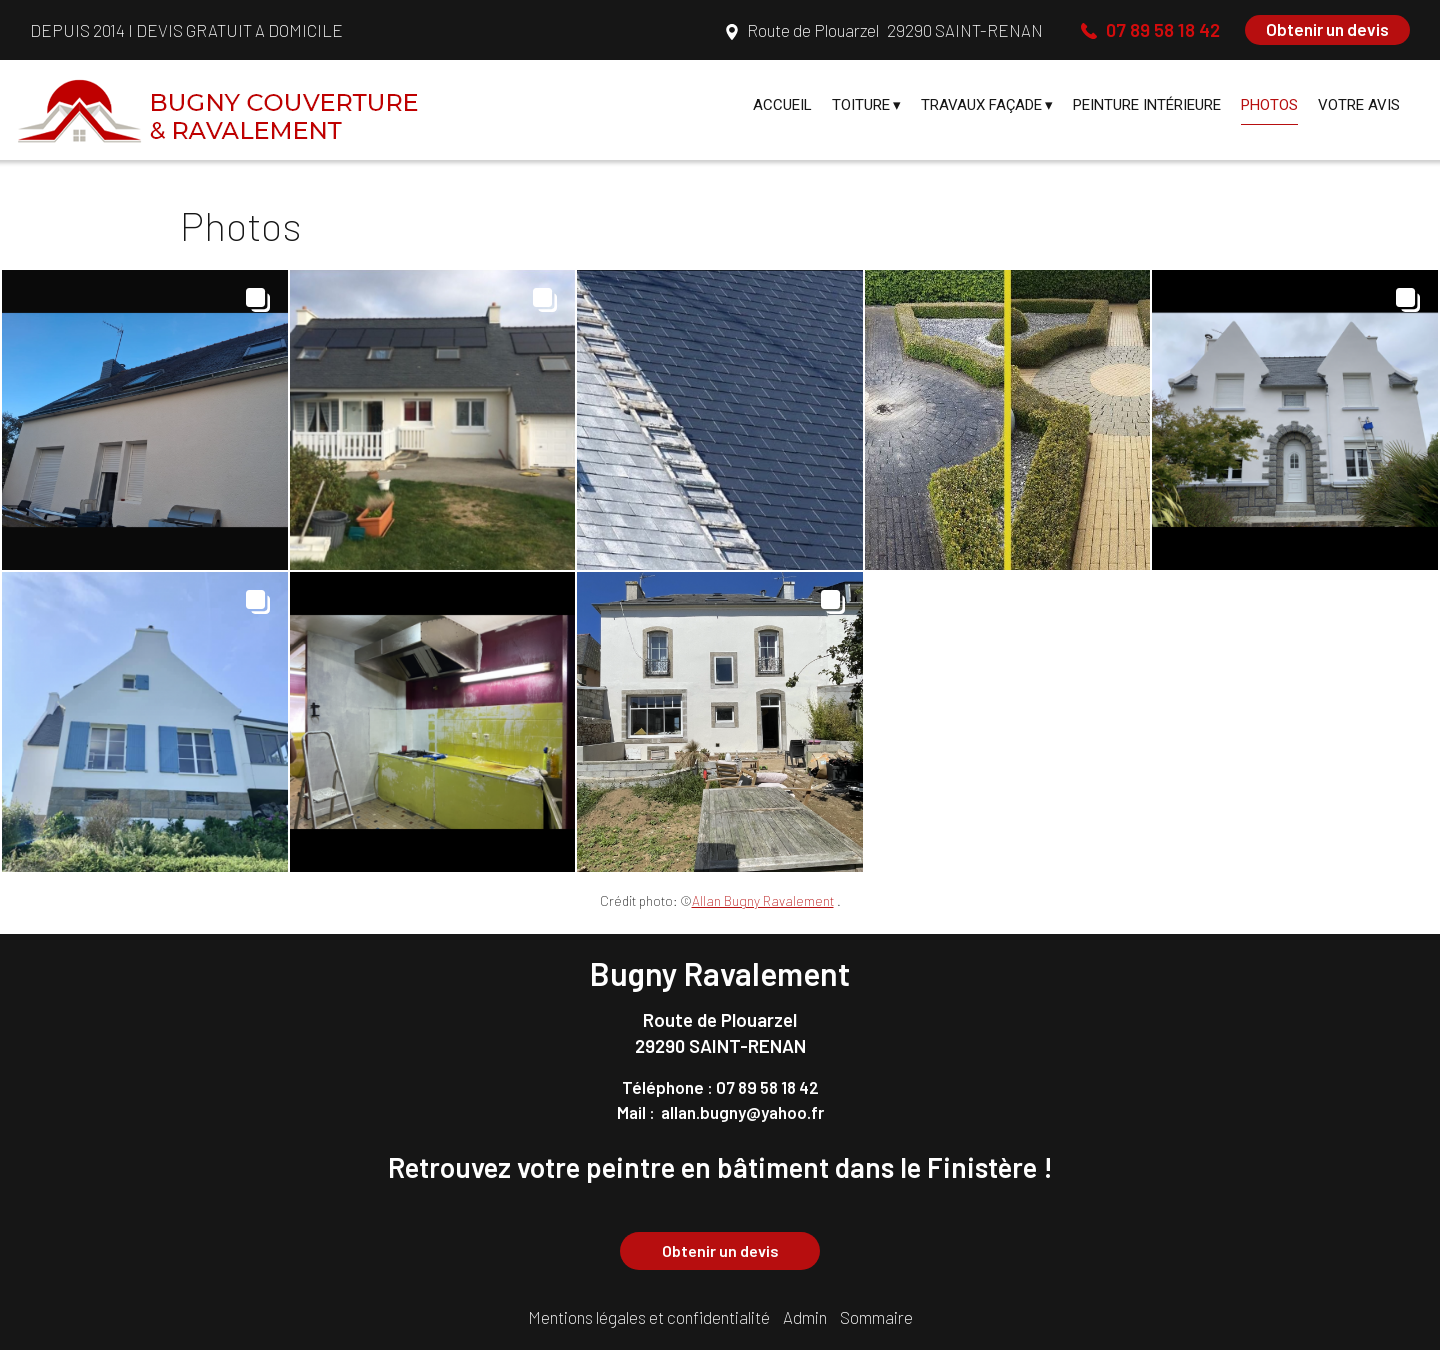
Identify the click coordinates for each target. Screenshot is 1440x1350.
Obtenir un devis (1327, 29)
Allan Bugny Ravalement (763, 900)
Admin (805, 1317)
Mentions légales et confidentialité (649, 1317)
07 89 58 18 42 (767, 1087)
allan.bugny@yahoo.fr (742, 1112)
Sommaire (876, 1317)
